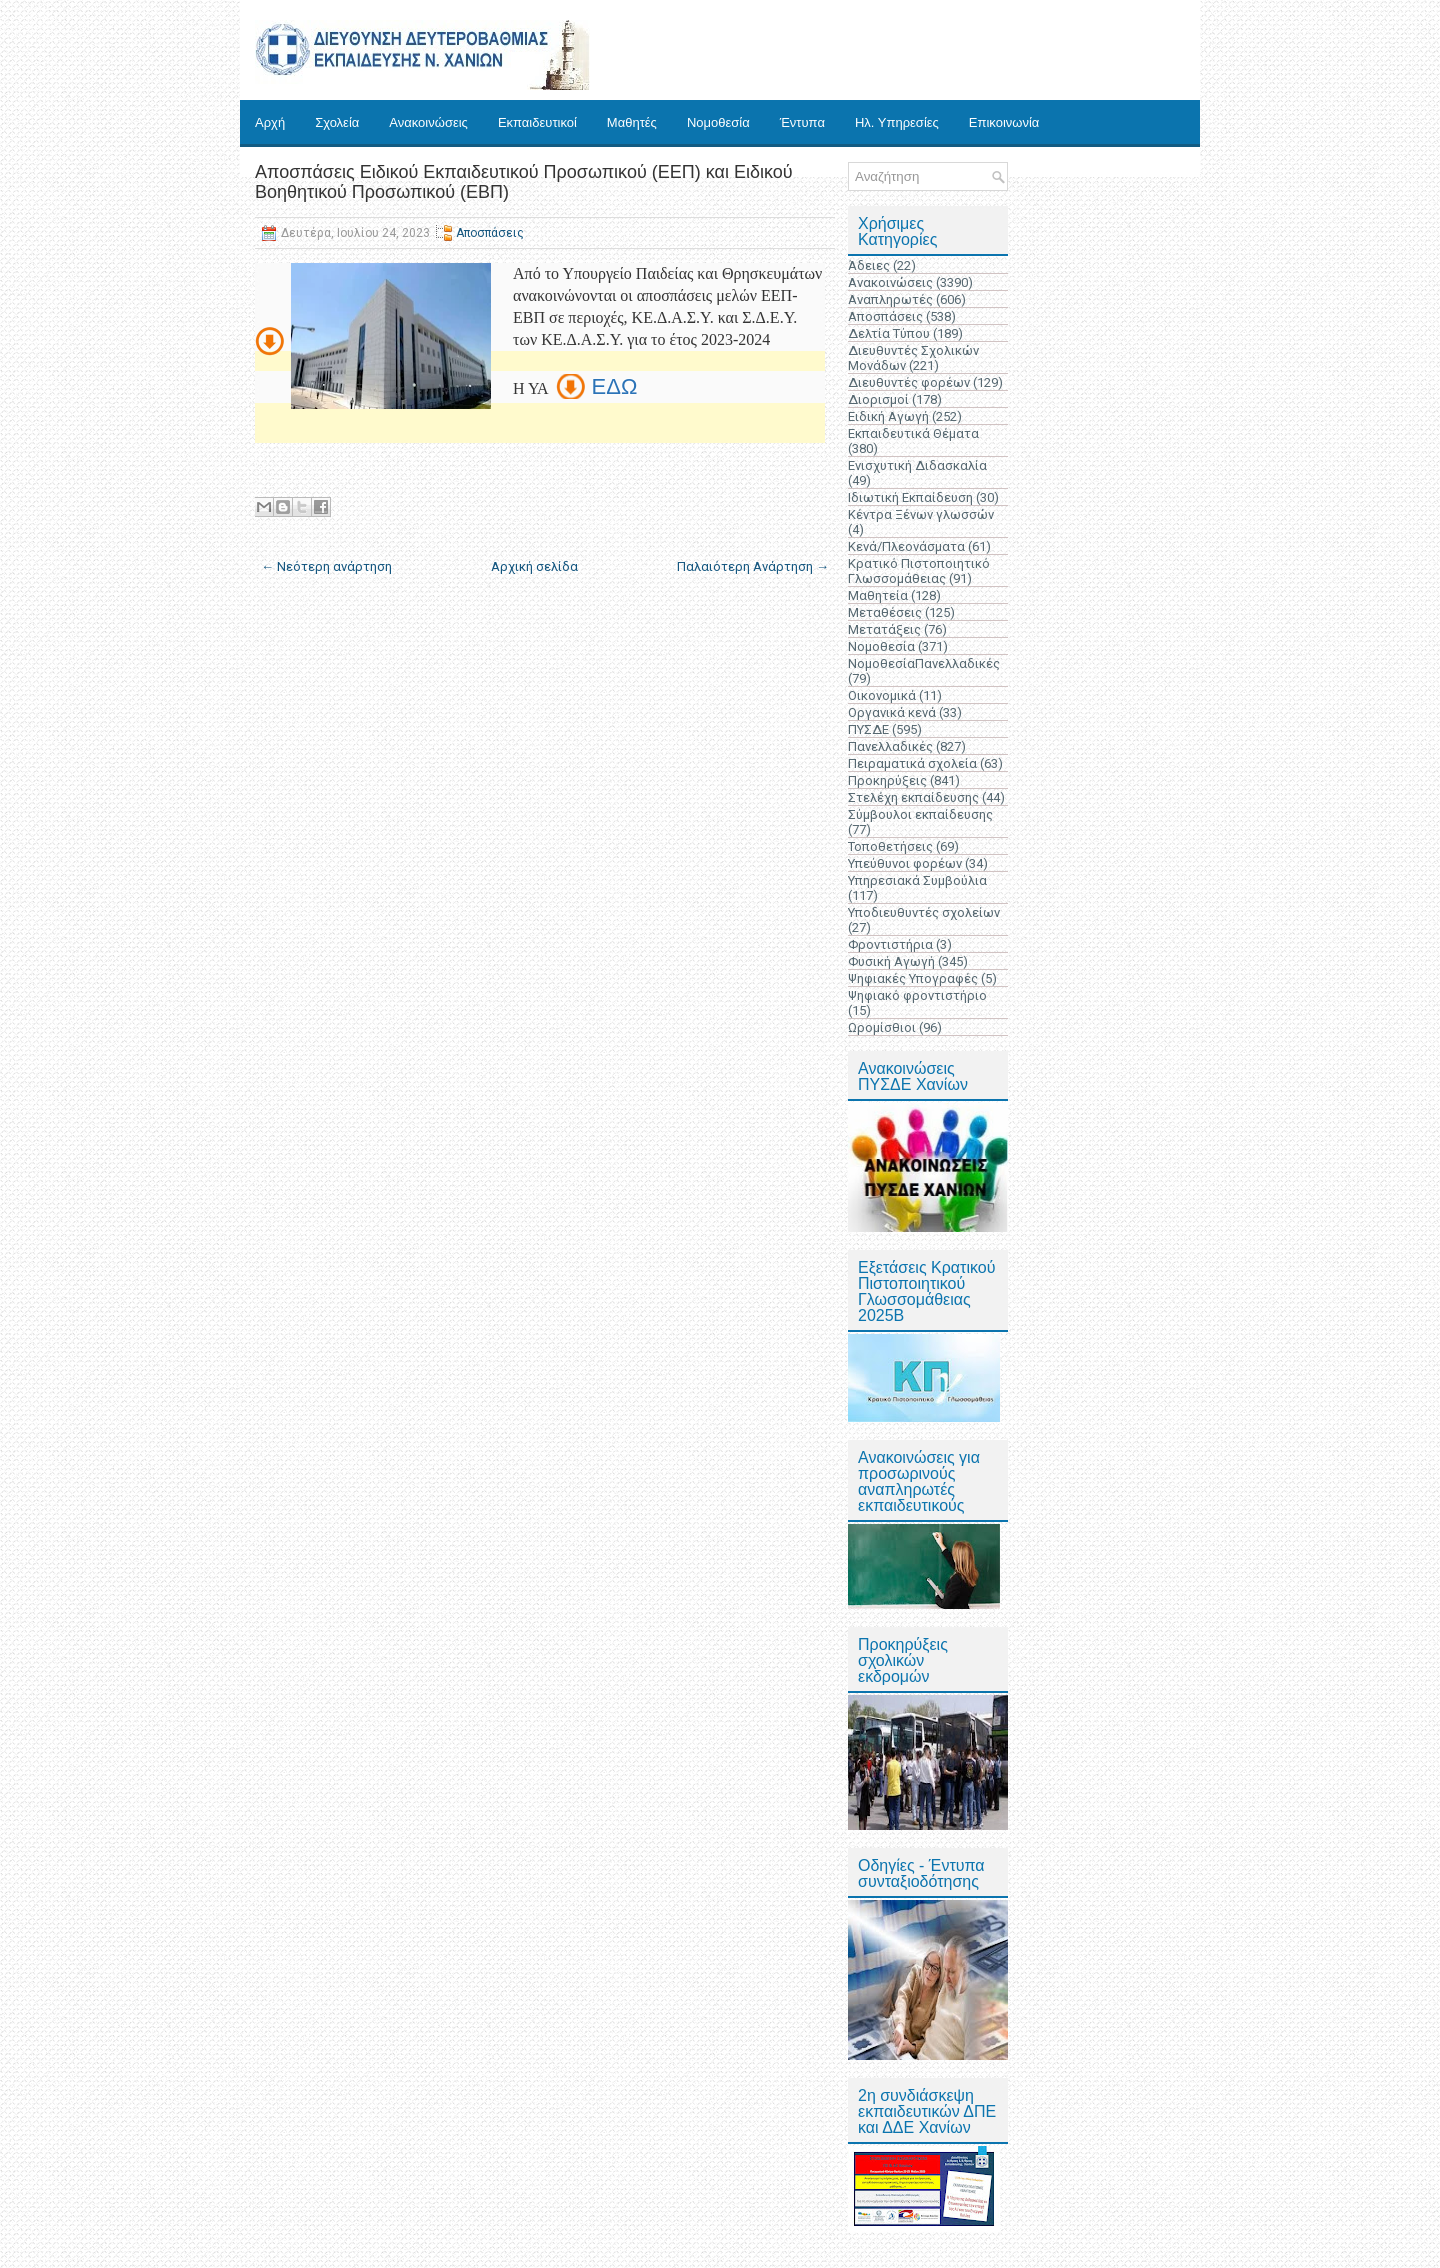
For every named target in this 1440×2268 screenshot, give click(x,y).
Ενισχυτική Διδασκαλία (917, 465)
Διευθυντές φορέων (909, 382)
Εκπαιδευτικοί (537, 122)
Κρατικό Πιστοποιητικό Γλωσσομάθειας (919, 571)
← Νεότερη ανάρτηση (326, 566)
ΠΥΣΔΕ (868, 729)
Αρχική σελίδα (534, 566)
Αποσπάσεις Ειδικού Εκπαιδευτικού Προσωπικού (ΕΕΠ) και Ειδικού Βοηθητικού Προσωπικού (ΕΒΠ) (524, 182)
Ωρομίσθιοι (882, 1027)
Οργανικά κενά (892, 712)
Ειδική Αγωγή (888, 416)
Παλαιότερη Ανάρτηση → (753, 566)
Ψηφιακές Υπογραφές (913, 978)
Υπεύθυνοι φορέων (905, 863)
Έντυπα (802, 122)
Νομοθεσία (718, 122)
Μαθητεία (878, 595)
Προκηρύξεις (887, 780)
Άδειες (869, 265)
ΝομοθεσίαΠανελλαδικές (924, 663)
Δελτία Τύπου (889, 333)
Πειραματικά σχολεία (912, 763)
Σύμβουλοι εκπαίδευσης (920, 814)
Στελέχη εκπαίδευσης (913, 797)
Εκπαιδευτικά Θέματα (913, 433)
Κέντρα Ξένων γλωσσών (921, 514)
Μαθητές (632, 122)
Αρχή (270, 122)
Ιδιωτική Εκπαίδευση (910, 497)
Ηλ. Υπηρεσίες (897, 122)
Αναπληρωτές (890, 299)
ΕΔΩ (615, 386)
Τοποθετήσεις (890, 846)
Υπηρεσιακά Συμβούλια (917, 880)
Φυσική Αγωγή (891, 961)
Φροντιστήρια (890, 944)
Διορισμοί (878, 399)
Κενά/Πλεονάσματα (906, 546)
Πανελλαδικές (890, 746)
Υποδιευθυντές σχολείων (924, 912)
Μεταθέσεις (885, 612)
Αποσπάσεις (490, 233)
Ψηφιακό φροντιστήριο (917, 995)
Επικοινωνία (1004, 122)
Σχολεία (337, 122)
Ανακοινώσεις (428, 122)
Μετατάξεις (884, 629)
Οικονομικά (882, 695)
